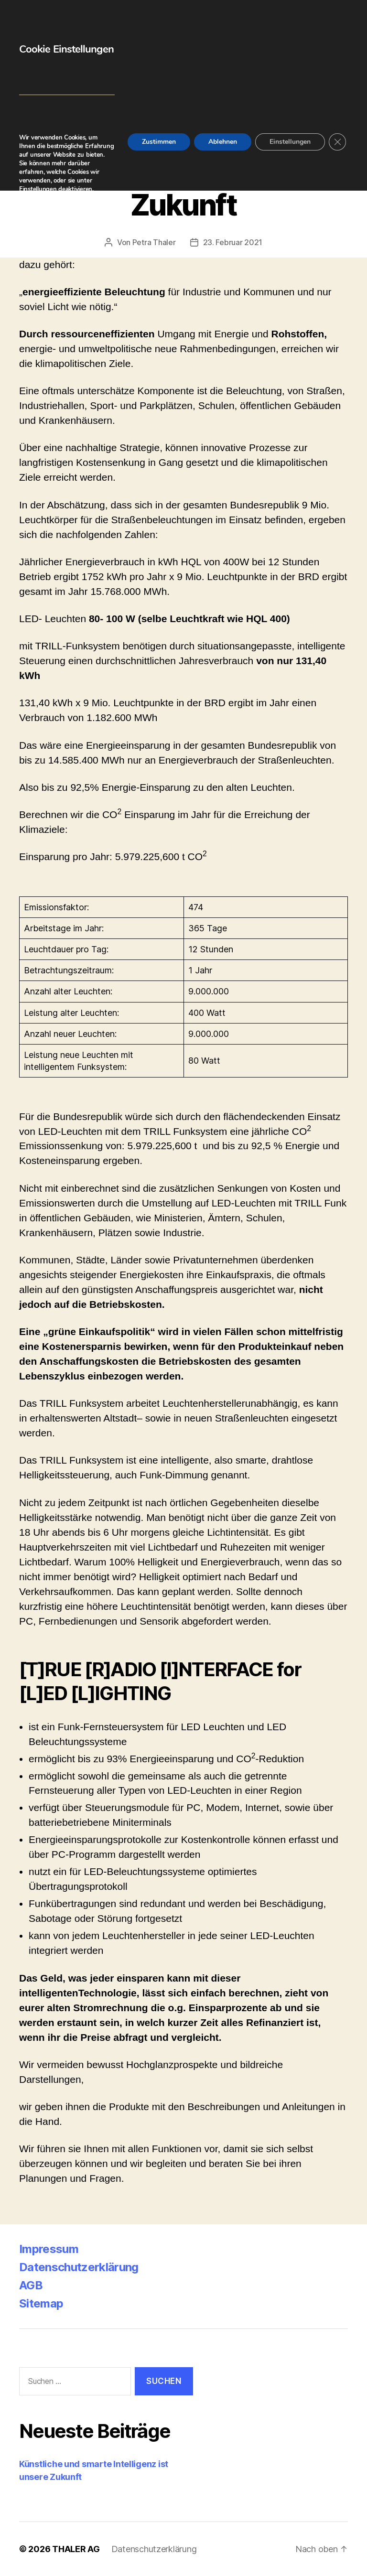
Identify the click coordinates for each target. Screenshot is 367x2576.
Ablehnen (222, 141)
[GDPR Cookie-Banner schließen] (337, 142)
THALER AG (76, 2549)
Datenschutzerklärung (79, 2267)
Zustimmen (159, 141)
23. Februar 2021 (233, 242)
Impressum (48, 2249)
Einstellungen (38, 189)
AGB (31, 2285)
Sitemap (41, 2303)
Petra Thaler (154, 242)
